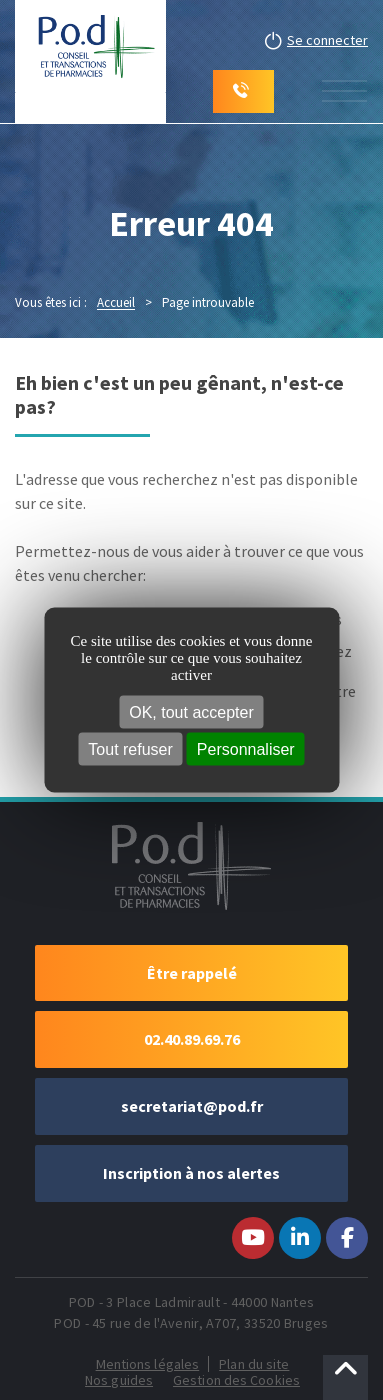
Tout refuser (130, 748)
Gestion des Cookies (236, 1380)
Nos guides (119, 1380)
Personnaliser (246, 748)
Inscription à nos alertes (191, 1173)
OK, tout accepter (191, 711)
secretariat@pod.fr (192, 1106)
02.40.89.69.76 (192, 1039)
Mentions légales (148, 1364)
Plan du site (254, 1364)
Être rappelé (192, 973)
